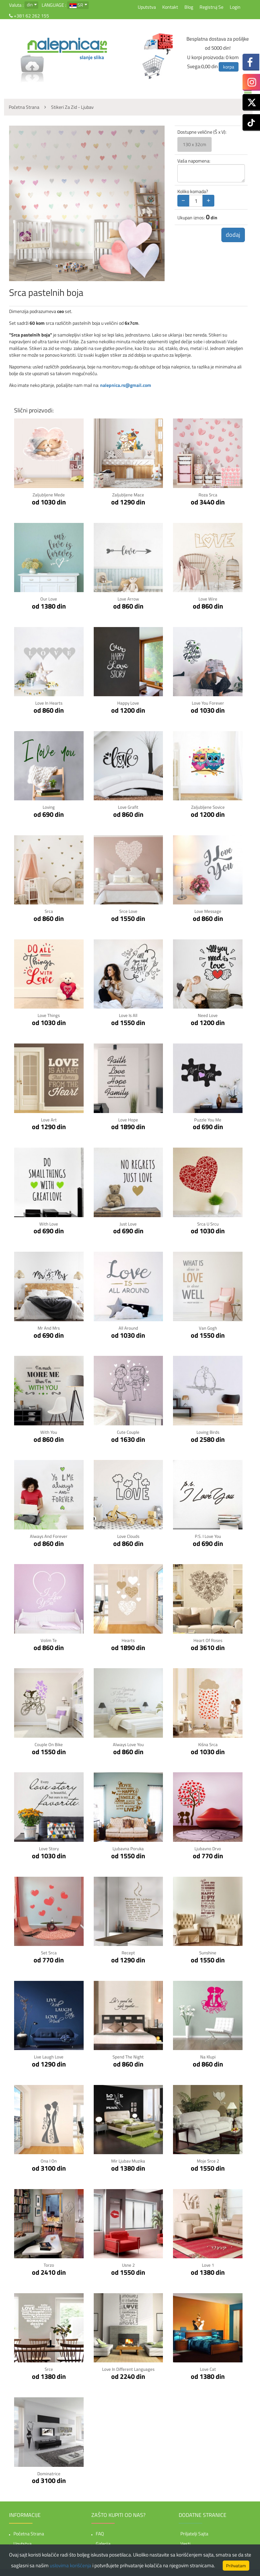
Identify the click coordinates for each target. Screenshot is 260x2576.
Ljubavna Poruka (128, 1846)
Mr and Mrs (48, 1326)
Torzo (49, 2262)
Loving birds (208, 1430)
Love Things (49, 1014)
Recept (128, 1950)
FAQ (100, 2530)
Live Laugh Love (48, 2054)
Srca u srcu (208, 1222)
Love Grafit (128, 806)
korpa (228, 66)
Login (235, 6)
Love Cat (207, 2366)
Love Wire (208, 598)
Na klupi (208, 2054)
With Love (49, 1222)
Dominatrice (49, 2470)
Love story (48, 1846)
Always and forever (49, 1534)
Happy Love (128, 702)
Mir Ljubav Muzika (128, 2158)
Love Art (49, 1118)
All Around (128, 1326)
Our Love (48, 598)
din (30, 4)
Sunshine (208, 1950)
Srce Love (128, 910)
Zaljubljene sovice (207, 806)
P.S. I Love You (208, 1534)
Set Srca (49, 1950)
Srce (48, 2366)
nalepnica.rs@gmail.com (125, 385)
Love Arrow (128, 598)
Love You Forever (208, 702)
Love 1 (207, 2262)
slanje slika (92, 57)
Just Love (128, 1222)
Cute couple (128, 1430)
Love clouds (128, 1534)
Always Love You (128, 1742)
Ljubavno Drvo (208, 1846)
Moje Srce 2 (207, 2158)
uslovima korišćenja (70, 2565)
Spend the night (128, 2054)
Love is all (128, 1014)
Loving (48, 806)
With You (48, 1430)
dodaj (232, 235)
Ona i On (48, 2158)
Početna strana (28, 2530)
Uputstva (147, 6)
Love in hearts (49, 702)
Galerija (103, 2540)
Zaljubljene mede (49, 494)
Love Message (207, 910)
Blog (188, 6)
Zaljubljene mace (128, 494)
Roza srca (208, 494)
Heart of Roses (208, 1638)
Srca (48, 910)
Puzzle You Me (208, 1118)
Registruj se (211, 6)
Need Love (208, 1014)
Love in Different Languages (128, 2366)
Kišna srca (208, 1742)
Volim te (49, 1638)
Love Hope (128, 1118)
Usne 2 (128, 2262)
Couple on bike (48, 1742)
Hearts (128, 1638)
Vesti (185, 2540)
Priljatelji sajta (194, 2530)
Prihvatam (236, 2565)
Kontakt (170, 6)
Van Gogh (207, 1326)
